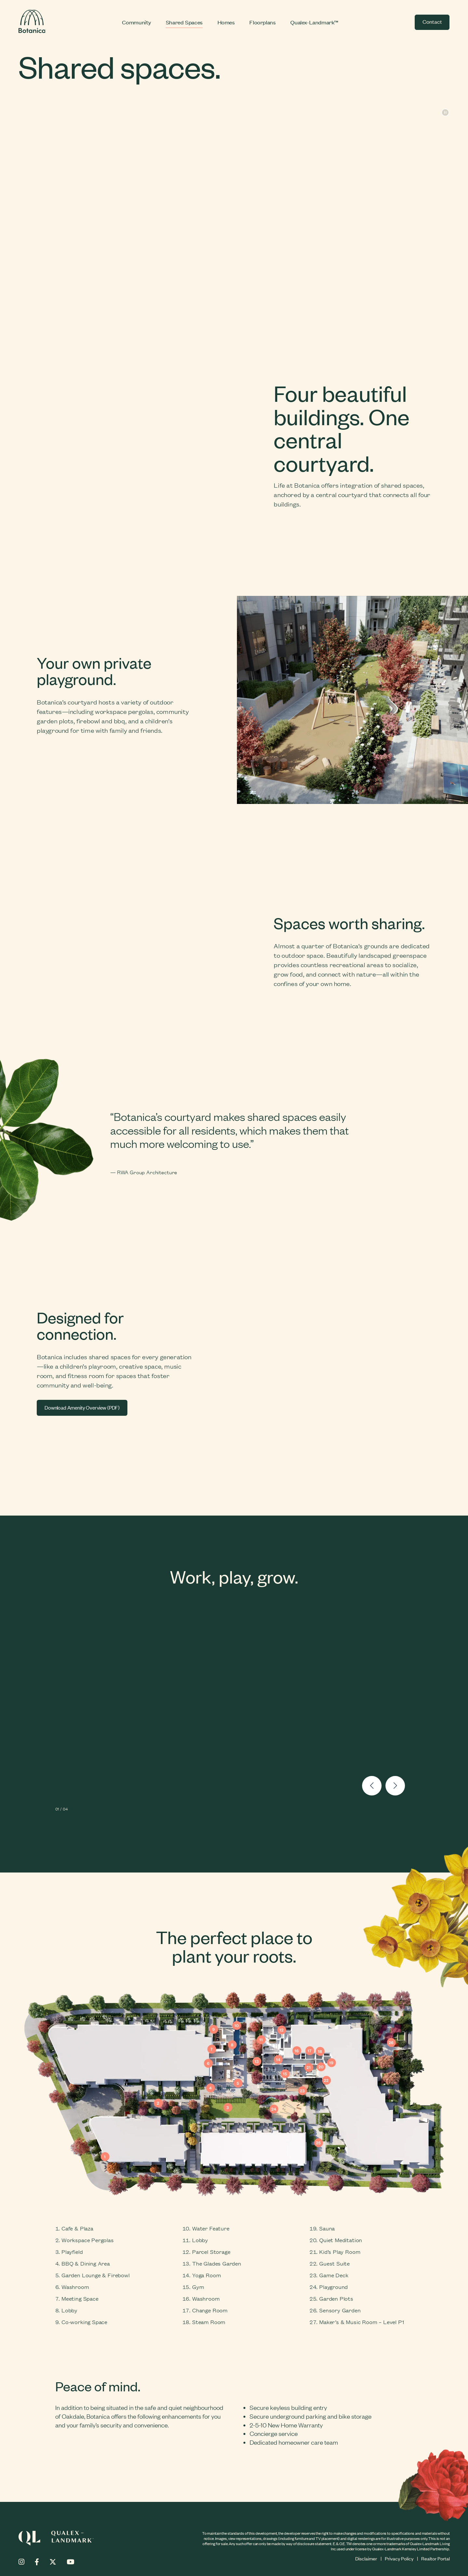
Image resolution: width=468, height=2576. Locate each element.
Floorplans (262, 22)
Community (136, 22)
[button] (372, 1787)
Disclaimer (366, 2558)
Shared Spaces (184, 22)
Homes (226, 22)
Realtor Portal (435, 2558)
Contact (432, 21)
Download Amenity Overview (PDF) (82, 1408)
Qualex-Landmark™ (314, 22)
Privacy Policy (399, 2558)
